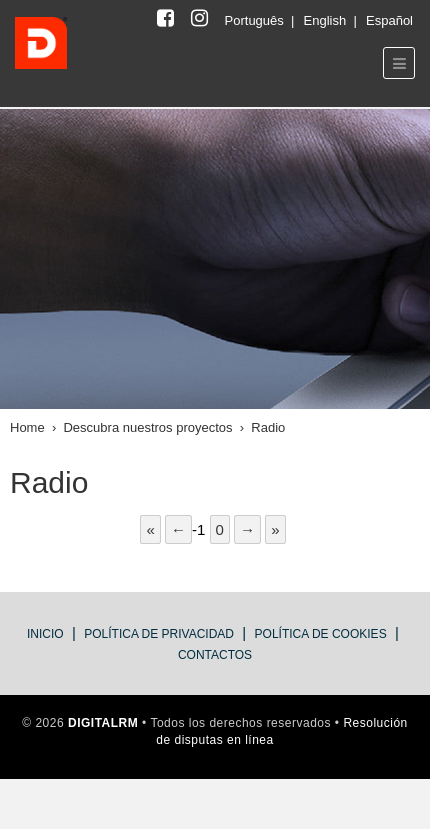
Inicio (45, 634)
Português (256, 20)
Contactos (215, 655)
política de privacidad (159, 634)
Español (389, 20)
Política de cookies (321, 634)
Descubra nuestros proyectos (147, 427)
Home (27, 427)
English (327, 20)
